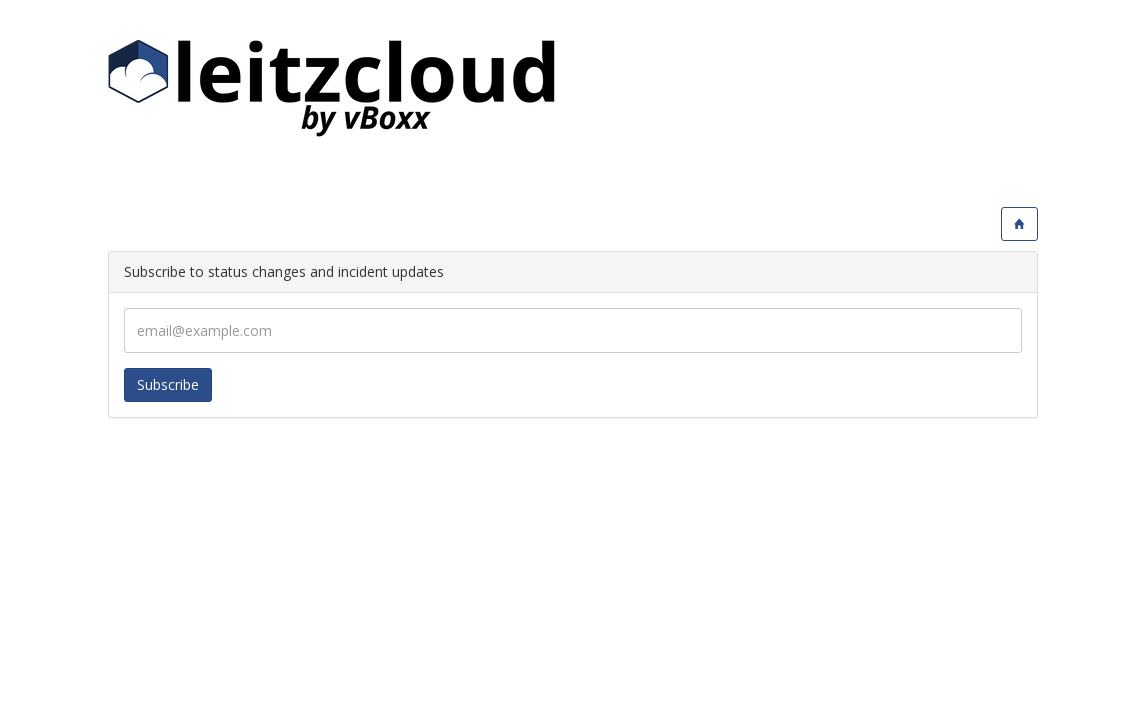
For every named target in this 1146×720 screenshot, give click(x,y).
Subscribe (168, 384)
